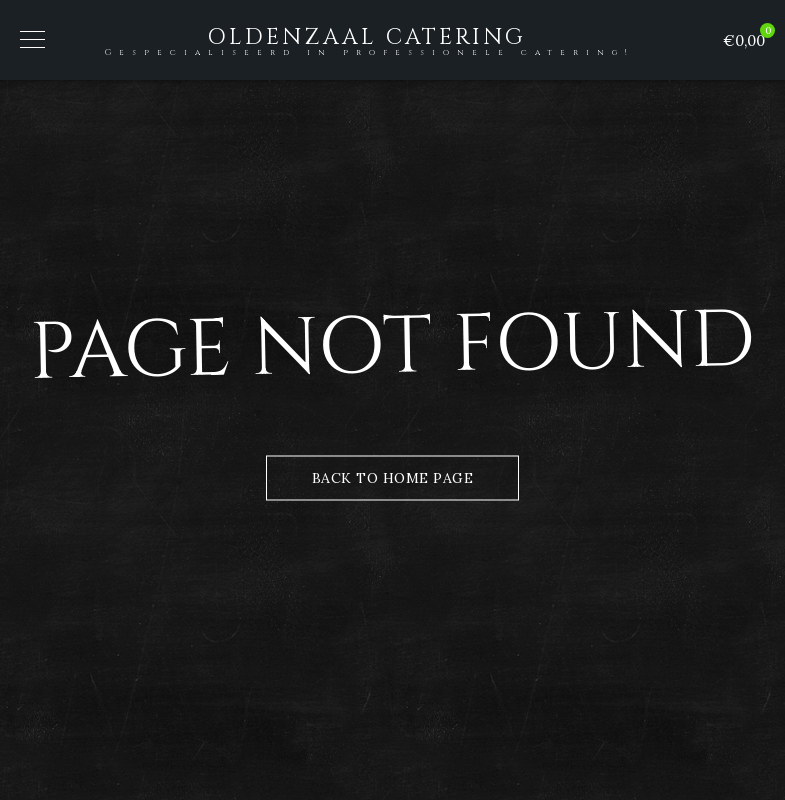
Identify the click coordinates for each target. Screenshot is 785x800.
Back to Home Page (393, 478)
